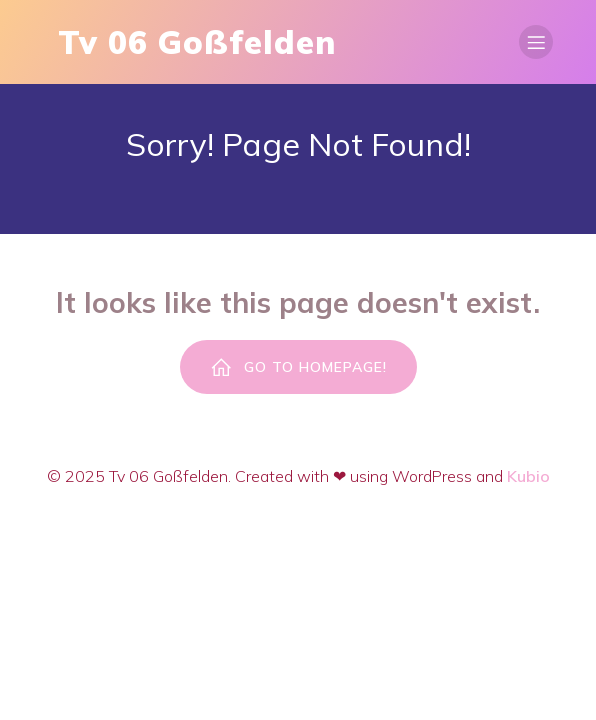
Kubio (528, 476)
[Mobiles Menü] (536, 42)
